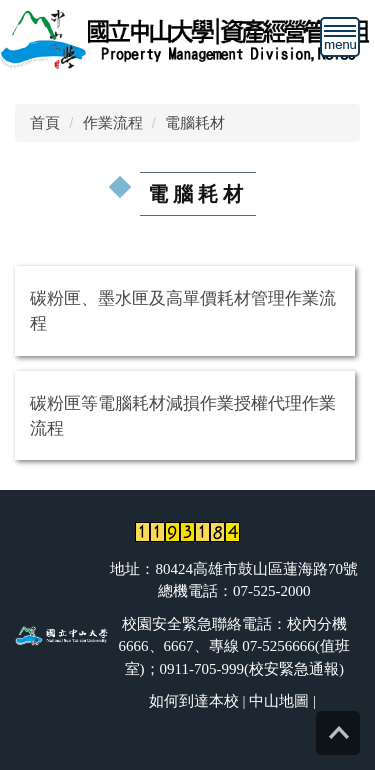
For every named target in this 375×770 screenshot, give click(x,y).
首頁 (45, 122)
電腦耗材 (195, 122)
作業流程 (113, 122)
